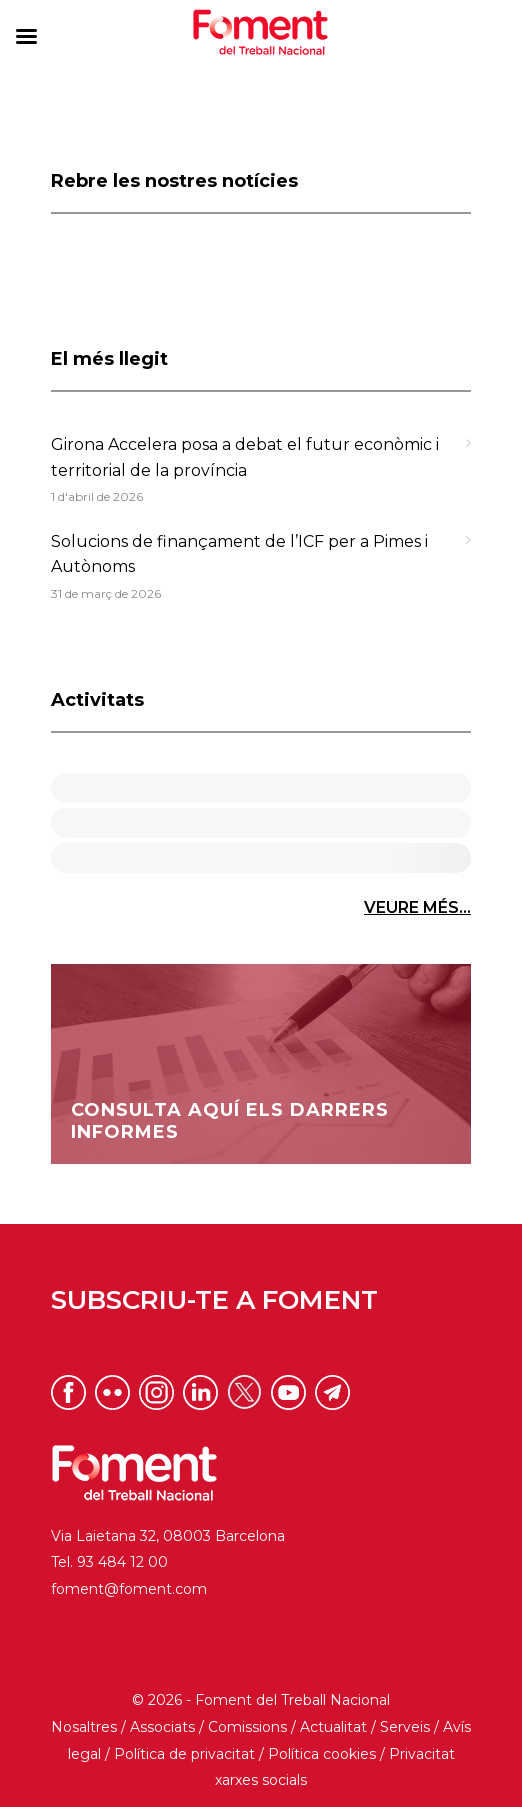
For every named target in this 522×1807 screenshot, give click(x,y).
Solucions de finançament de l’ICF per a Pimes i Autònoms (239, 554)
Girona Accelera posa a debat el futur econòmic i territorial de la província (245, 457)
